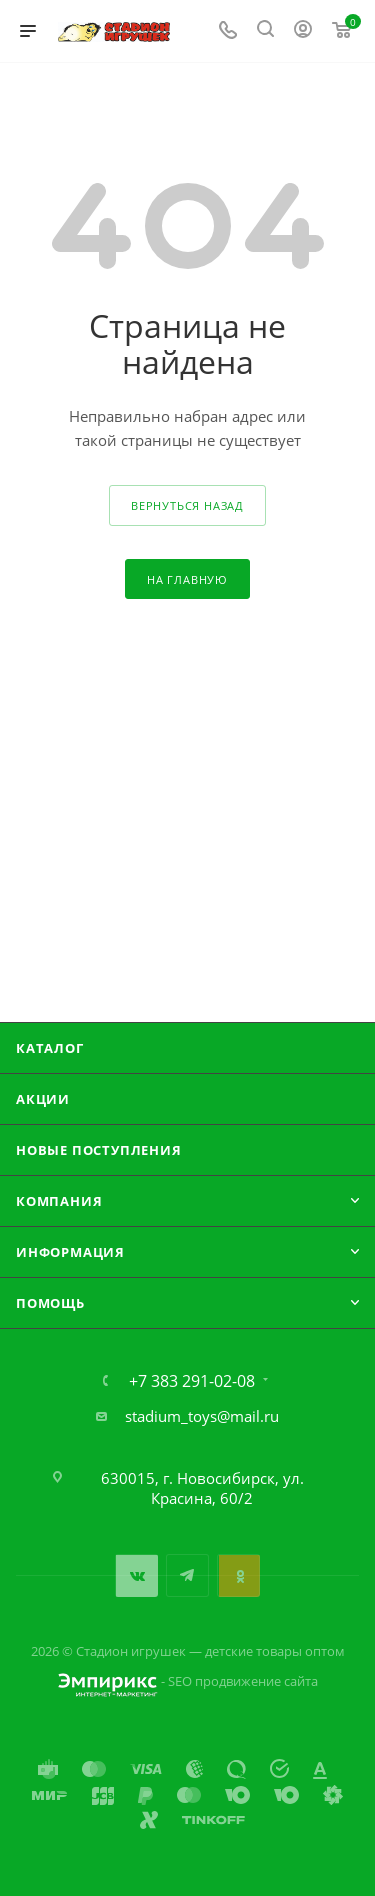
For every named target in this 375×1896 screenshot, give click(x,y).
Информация (70, 1252)
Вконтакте (136, 1575)
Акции (43, 1099)
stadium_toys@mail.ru (202, 1416)
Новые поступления (99, 1150)
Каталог (50, 1048)
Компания (59, 1201)
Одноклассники (238, 1575)
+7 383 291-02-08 (192, 1381)
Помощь (50, 1303)
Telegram (187, 1575)
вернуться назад (187, 505)
